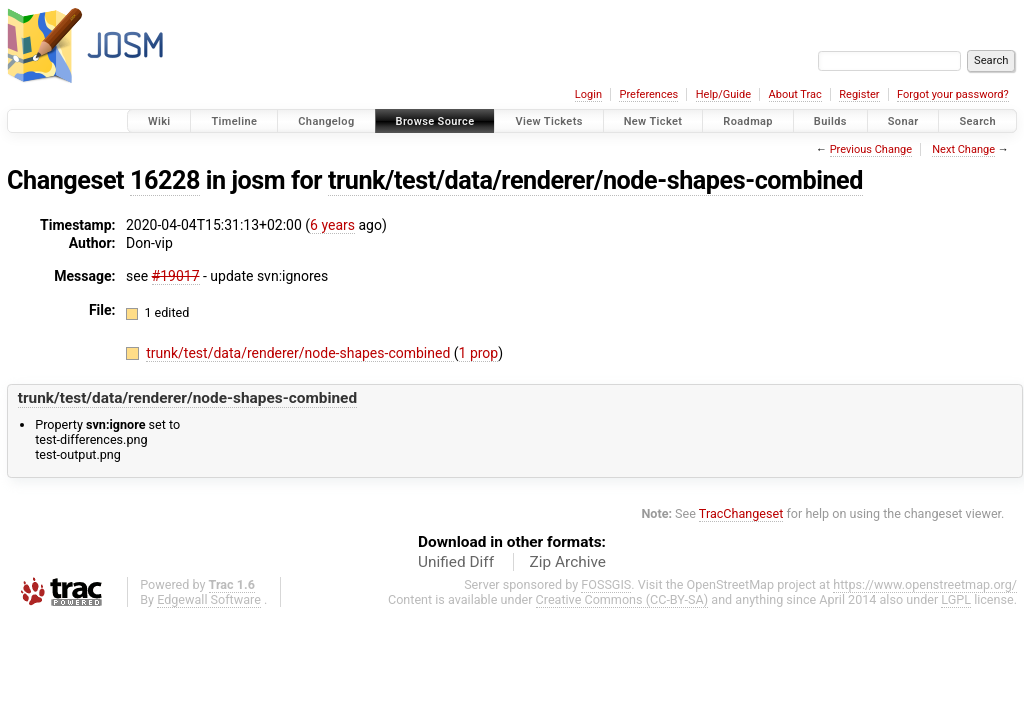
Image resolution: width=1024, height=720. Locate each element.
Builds (830, 121)
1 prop (479, 353)
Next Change (963, 149)
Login (588, 94)
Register (859, 94)
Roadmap (748, 121)
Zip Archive (568, 562)
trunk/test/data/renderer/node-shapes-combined (595, 180)
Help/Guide (723, 94)
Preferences (648, 94)
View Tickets (548, 121)
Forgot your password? (953, 94)
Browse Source (435, 121)
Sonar (903, 121)
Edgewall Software (209, 599)
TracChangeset (741, 513)
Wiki (159, 121)
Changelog (326, 121)
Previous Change (871, 149)
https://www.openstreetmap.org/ (925, 584)
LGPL (956, 599)
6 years (332, 225)
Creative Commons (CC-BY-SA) (622, 599)
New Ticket (653, 121)
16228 (165, 180)
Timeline (234, 121)
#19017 (176, 276)
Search (977, 121)
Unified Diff (456, 562)
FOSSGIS (606, 584)
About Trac (795, 94)
